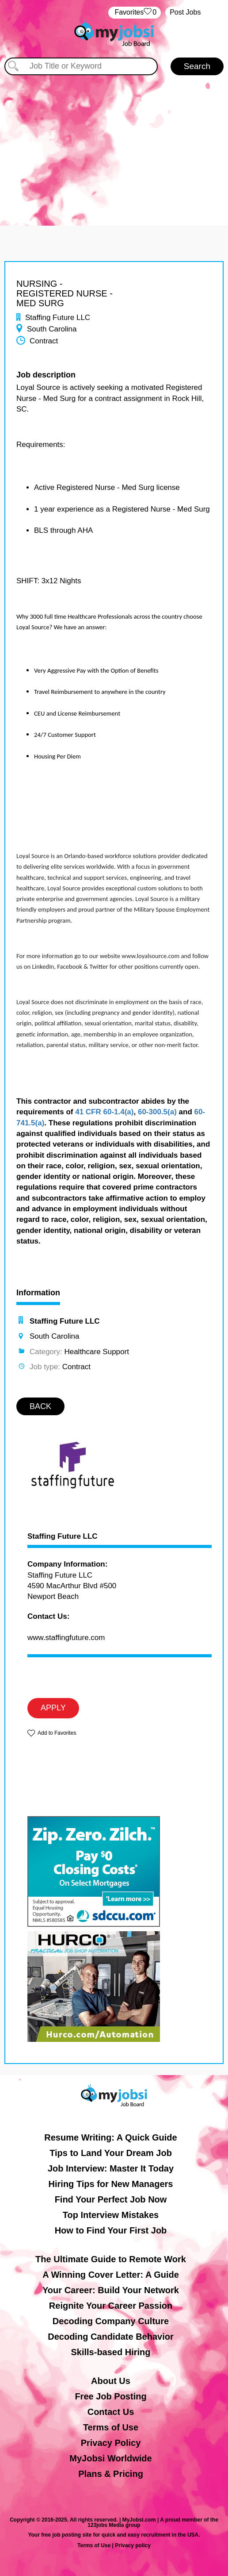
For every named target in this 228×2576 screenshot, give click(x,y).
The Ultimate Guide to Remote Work (110, 2259)
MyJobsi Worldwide (110, 2458)
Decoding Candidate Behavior (111, 2336)
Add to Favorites (57, 1733)
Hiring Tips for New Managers (111, 2184)
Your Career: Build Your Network (110, 2290)
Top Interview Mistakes (111, 2215)
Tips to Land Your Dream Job (110, 2153)
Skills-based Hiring (110, 2352)
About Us (110, 2381)
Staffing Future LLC (62, 1536)
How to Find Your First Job (111, 2230)
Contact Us (110, 2412)
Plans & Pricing (110, 2474)
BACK (40, 1406)
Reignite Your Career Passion (110, 2305)
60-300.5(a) (157, 1112)
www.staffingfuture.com (66, 1637)
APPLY (53, 1707)
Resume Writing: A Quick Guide (110, 2137)
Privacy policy (133, 2545)
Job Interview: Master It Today (111, 2168)
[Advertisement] (114, 142)
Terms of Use (110, 2427)
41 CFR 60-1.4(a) (104, 1112)
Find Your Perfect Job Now (111, 2199)
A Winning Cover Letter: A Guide (110, 2275)
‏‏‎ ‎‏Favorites (134, 13)
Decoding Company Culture (111, 2321)
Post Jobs (185, 12)
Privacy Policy (111, 2443)
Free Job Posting (110, 2396)
